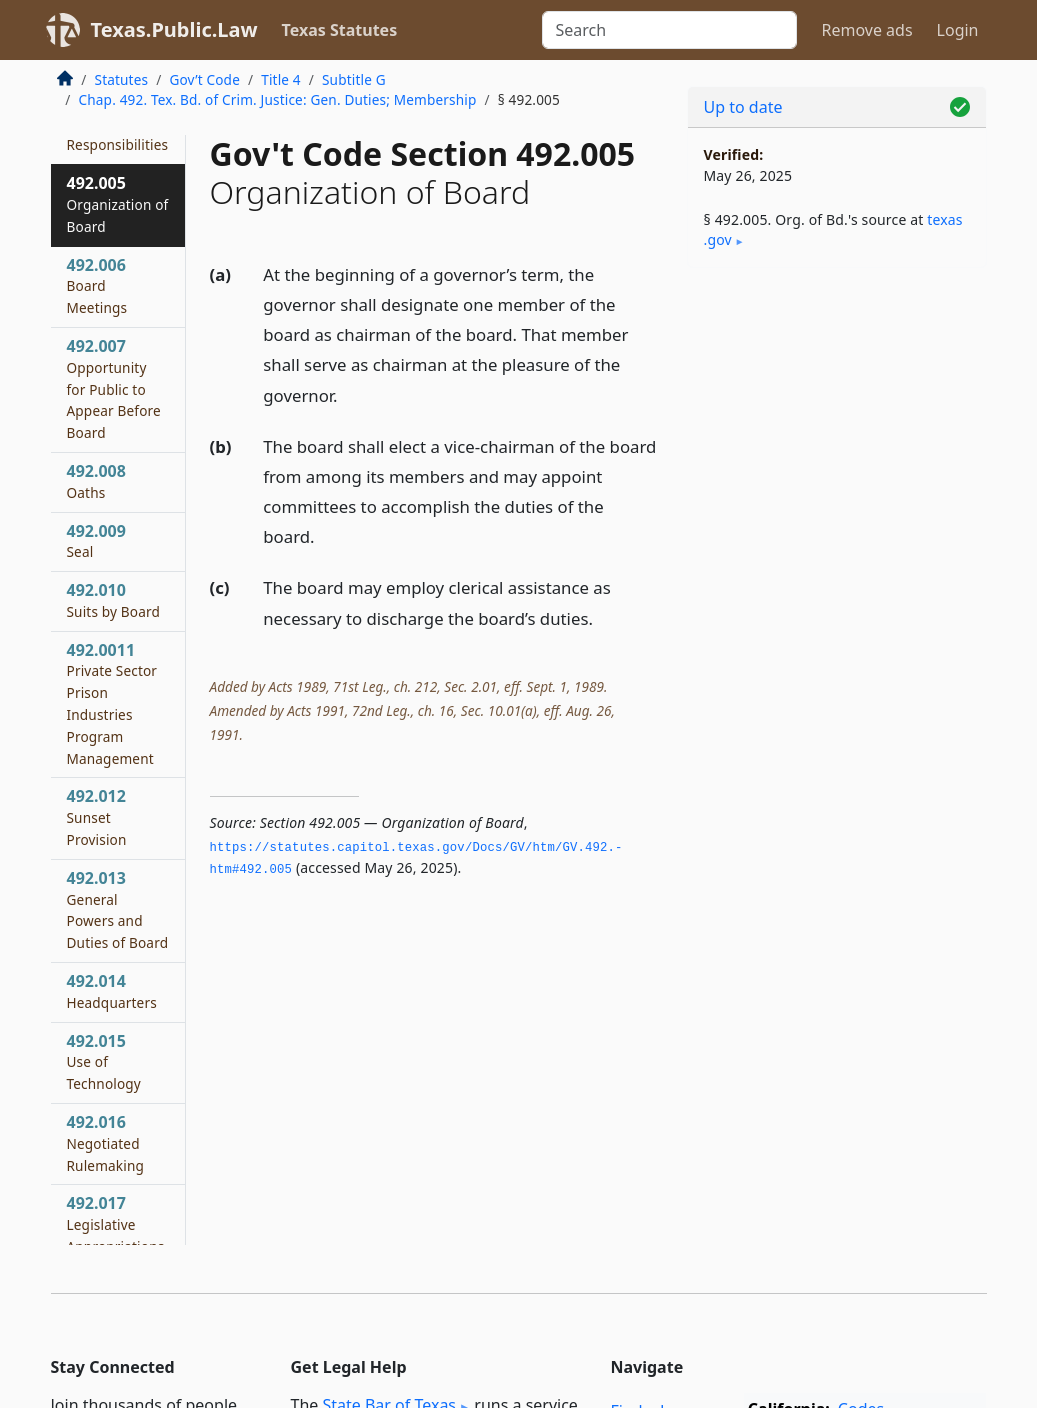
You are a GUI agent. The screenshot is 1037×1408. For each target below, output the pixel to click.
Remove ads (866, 30)
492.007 (114, 388)
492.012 (97, 817)
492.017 (116, 1234)
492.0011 (112, 703)
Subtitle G (354, 79)
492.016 (106, 1143)
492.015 (104, 1062)
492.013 (118, 909)
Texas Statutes (340, 30)
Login (958, 30)
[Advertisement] (837, 421)
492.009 (96, 541)
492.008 (96, 481)
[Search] (669, 30)
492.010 (114, 600)
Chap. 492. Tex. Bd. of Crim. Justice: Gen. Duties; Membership (278, 99)
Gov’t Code (204, 79)
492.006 (97, 286)
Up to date (743, 107)
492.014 (112, 991)
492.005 (118, 204)
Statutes (122, 79)
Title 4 (281, 79)
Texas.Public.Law (174, 29)
